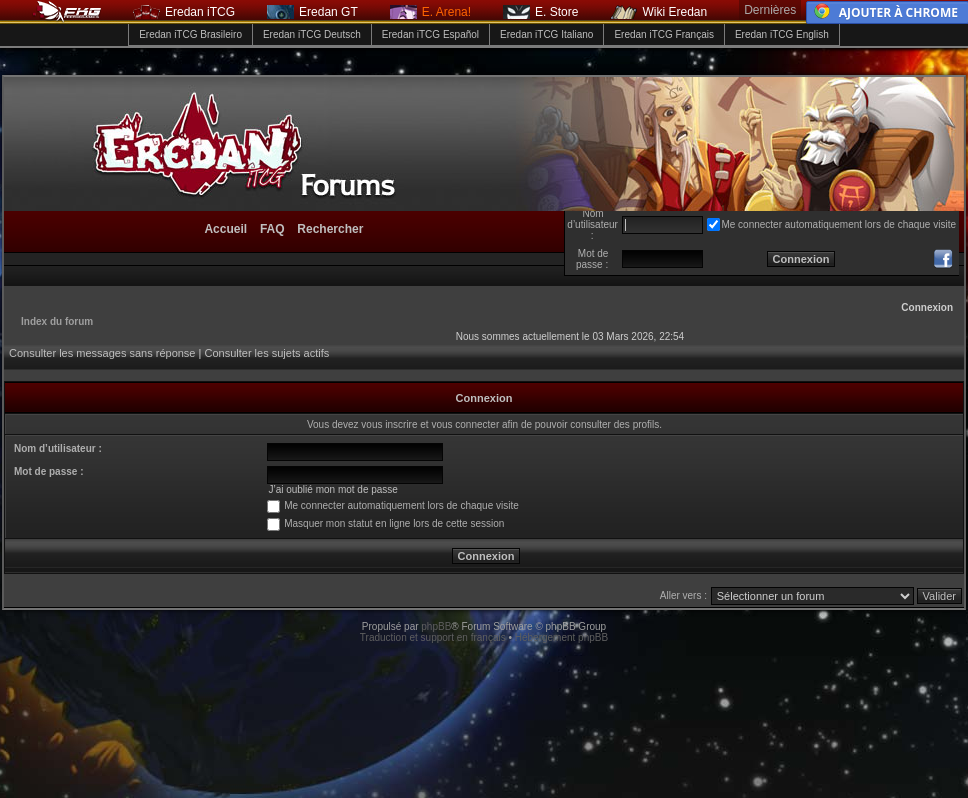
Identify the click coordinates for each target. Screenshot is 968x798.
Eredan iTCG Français (663, 34)
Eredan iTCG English (782, 34)
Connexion (927, 307)
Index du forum (57, 321)
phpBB (436, 626)
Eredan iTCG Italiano (546, 34)
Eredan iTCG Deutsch (312, 34)
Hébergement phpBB (561, 637)
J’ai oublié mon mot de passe (333, 489)
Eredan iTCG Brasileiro (190, 34)
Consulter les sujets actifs (266, 353)
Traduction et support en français (433, 637)
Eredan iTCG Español (430, 34)
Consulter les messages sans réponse (102, 353)
